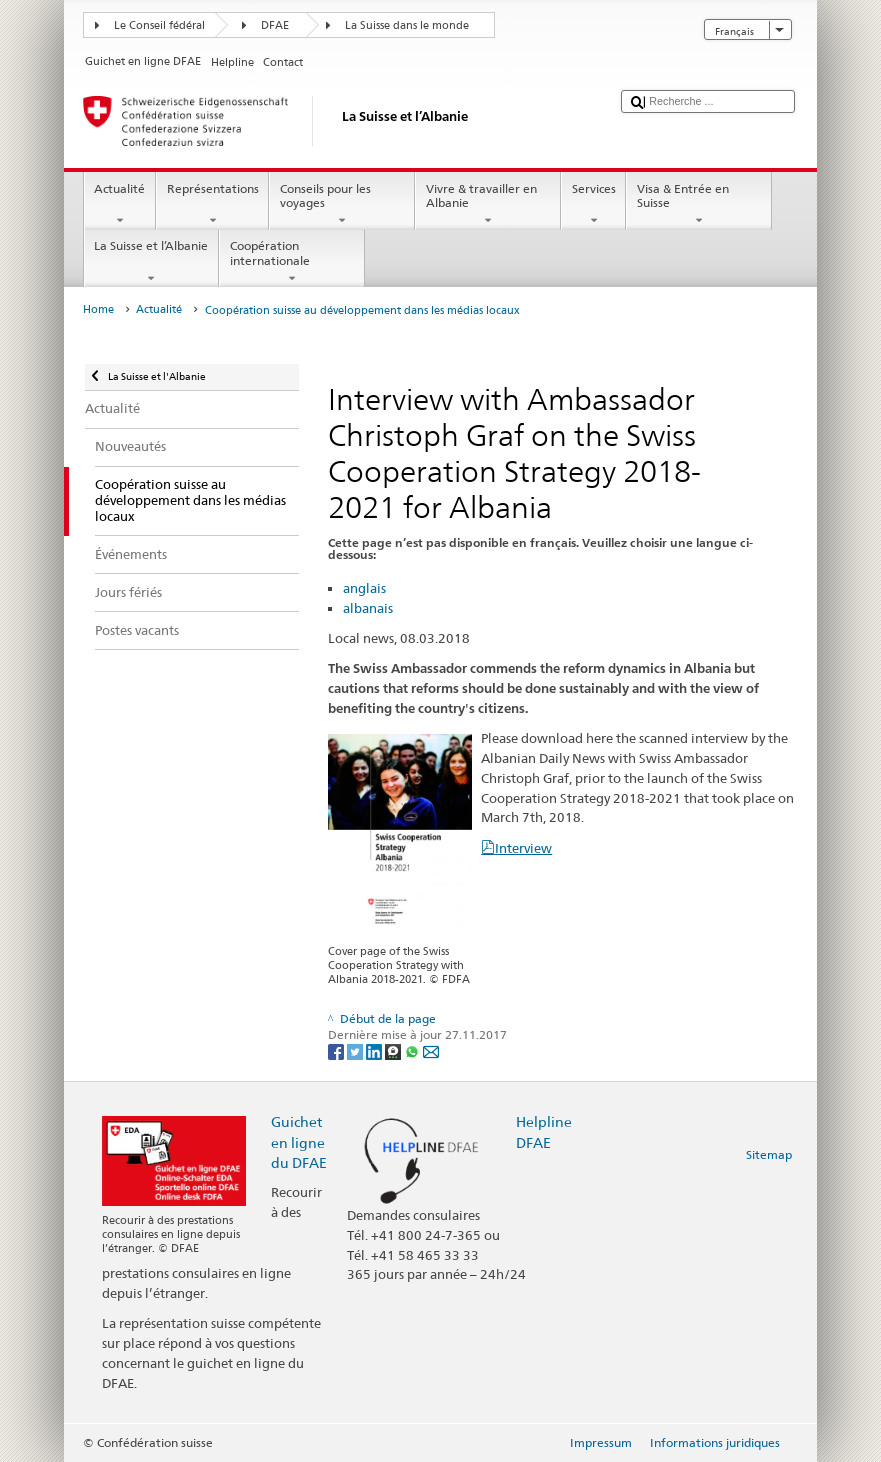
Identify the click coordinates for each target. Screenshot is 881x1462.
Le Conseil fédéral (159, 25)
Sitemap (769, 1154)
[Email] (431, 1050)
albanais (368, 608)
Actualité (120, 205)
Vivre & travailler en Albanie (488, 205)
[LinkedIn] (375, 1050)
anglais (364, 588)
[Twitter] (356, 1050)
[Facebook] (337, 1050)
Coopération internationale (292, 262)
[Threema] (394, 1050)
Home (98, 309)
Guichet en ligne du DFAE (299, 1141)
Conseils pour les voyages (342, 205)
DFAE (275, 25)
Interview (523, 848)
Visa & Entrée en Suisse (699, 205)
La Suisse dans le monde (407, 25)
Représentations (212, 205)
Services (593, 205)
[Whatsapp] (413, 1050)
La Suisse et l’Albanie (151, 262)
